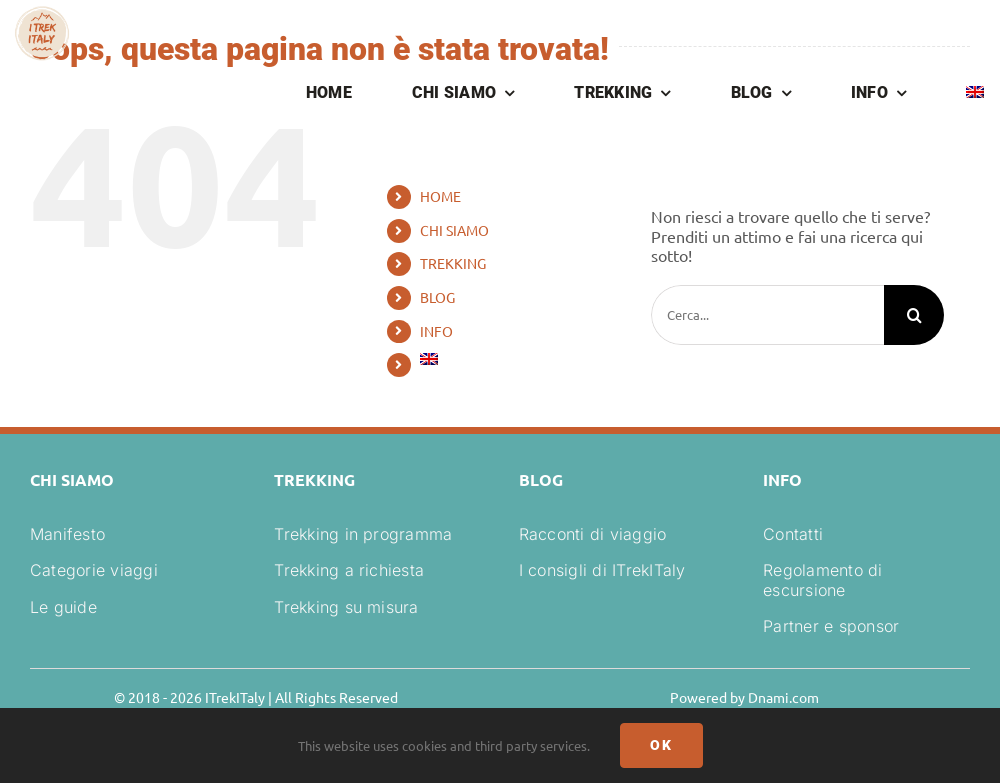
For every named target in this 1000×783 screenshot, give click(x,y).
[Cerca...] (767, 315)
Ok (661, 745)
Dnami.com (783, 697)
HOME (440, 196)
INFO (436, 331)
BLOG (437, 297)
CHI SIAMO (454, 230)
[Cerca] (914, 315)
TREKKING (453, 263)
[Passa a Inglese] (975, 94)
